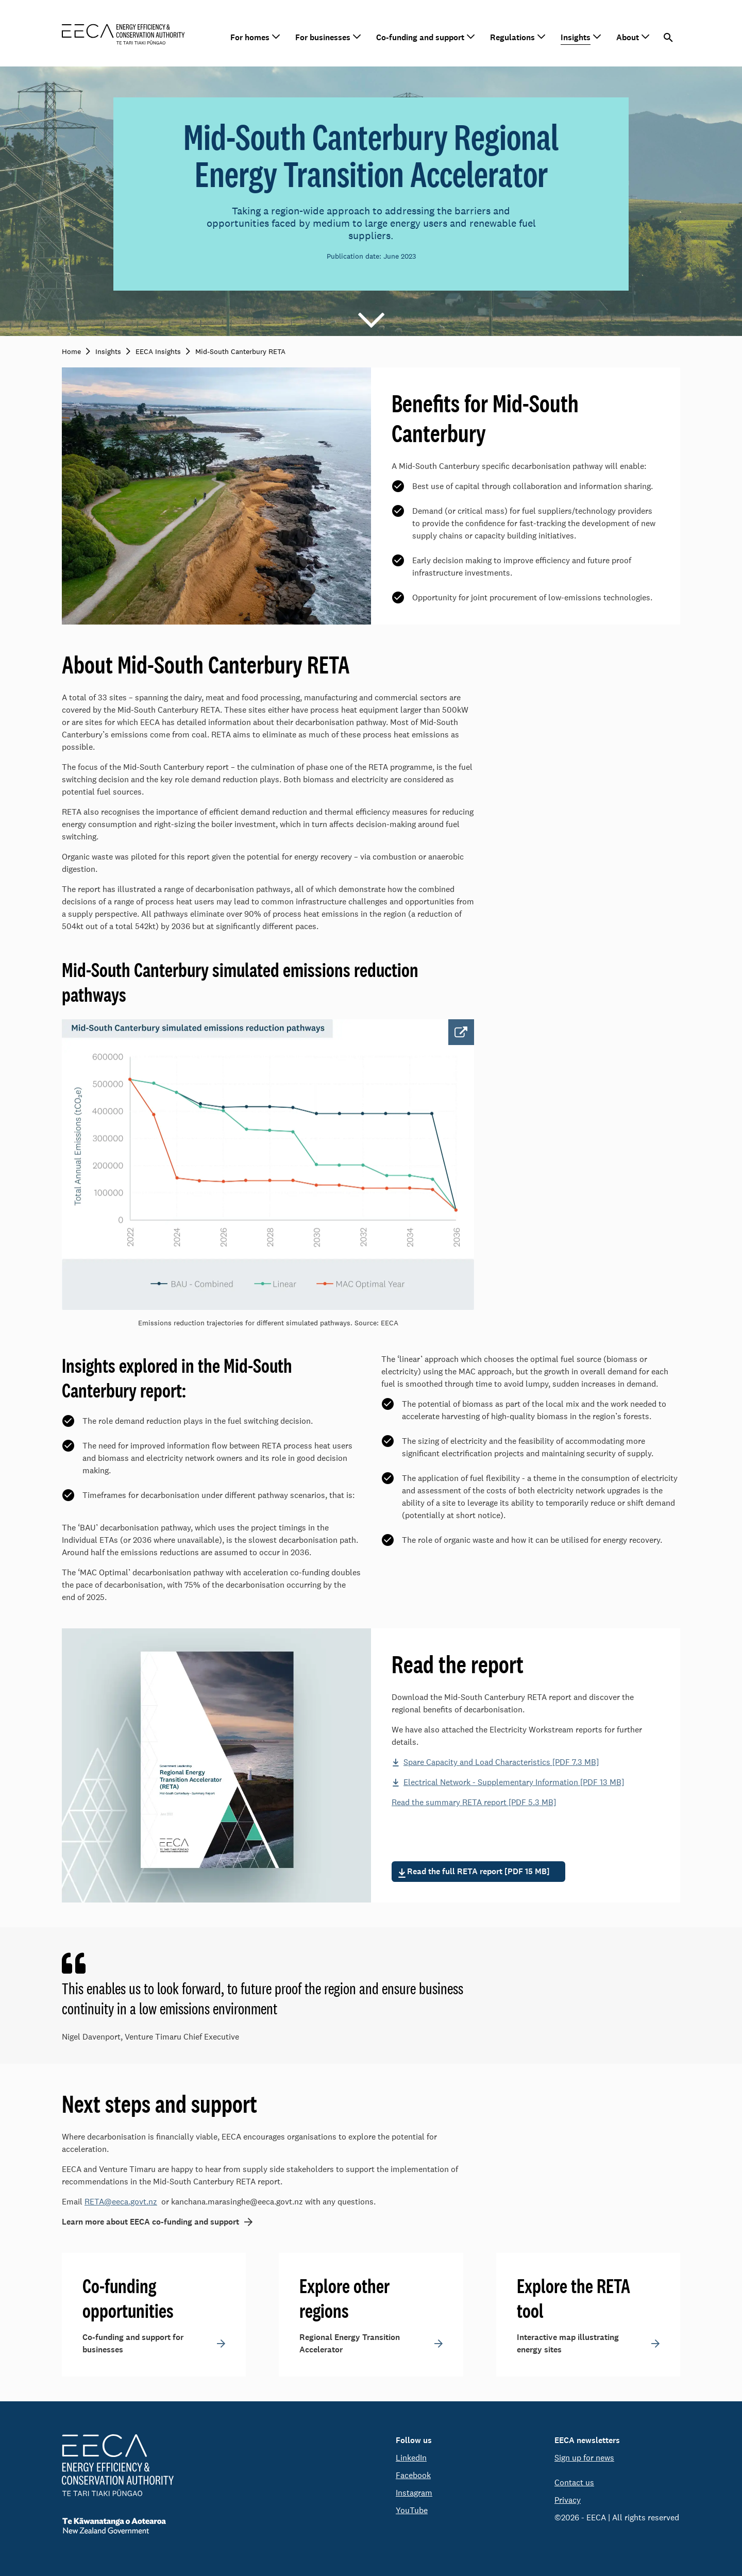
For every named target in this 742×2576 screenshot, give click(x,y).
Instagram (414, 2492)
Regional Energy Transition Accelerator (349, 2343)
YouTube (412, 2510)
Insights (576, 37)
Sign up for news (584, 2457)
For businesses (322, 37)
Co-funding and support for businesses (132, 2343)
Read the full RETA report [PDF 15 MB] (478, 1871)
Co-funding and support (420, 37)
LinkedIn (411, 2457)
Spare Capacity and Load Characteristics (501, 1762)
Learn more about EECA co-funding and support (150, 2221)
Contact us (574, 2482)
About (627, 37)
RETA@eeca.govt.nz (121, 2201)
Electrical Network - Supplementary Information (513, 1782)
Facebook (413, 2475)
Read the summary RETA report (474, 1802)
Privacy (567, 2500)
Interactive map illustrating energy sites (568, 2343)
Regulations (512, 37)
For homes (249, 37)
